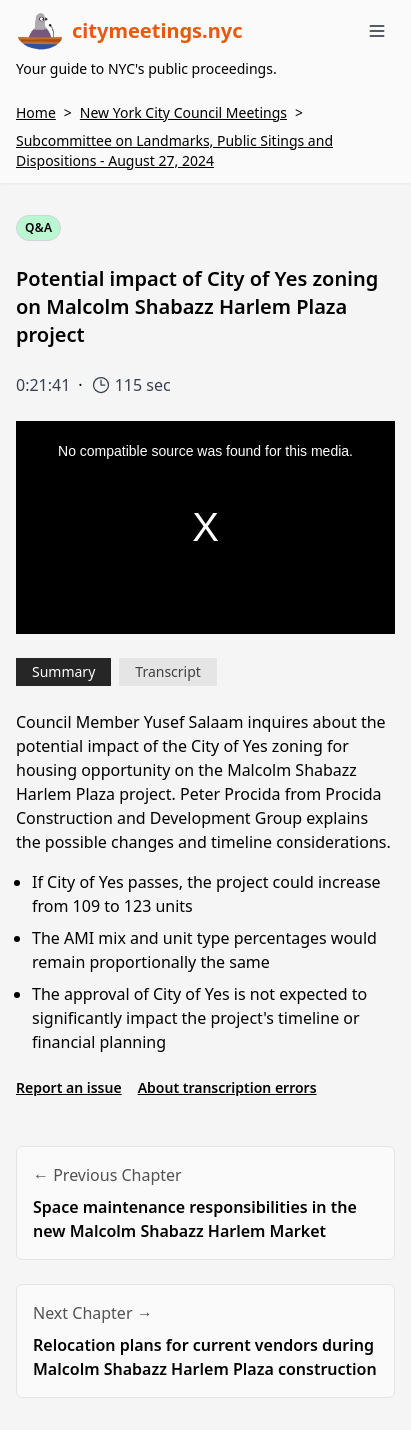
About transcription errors (227, 1087)
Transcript (168, 671)
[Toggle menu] (377, 31)
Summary (63, 671)
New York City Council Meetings (183, 112)
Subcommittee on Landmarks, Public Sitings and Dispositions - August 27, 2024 (174, 150)
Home (36, 112)
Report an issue (69, 1087)
